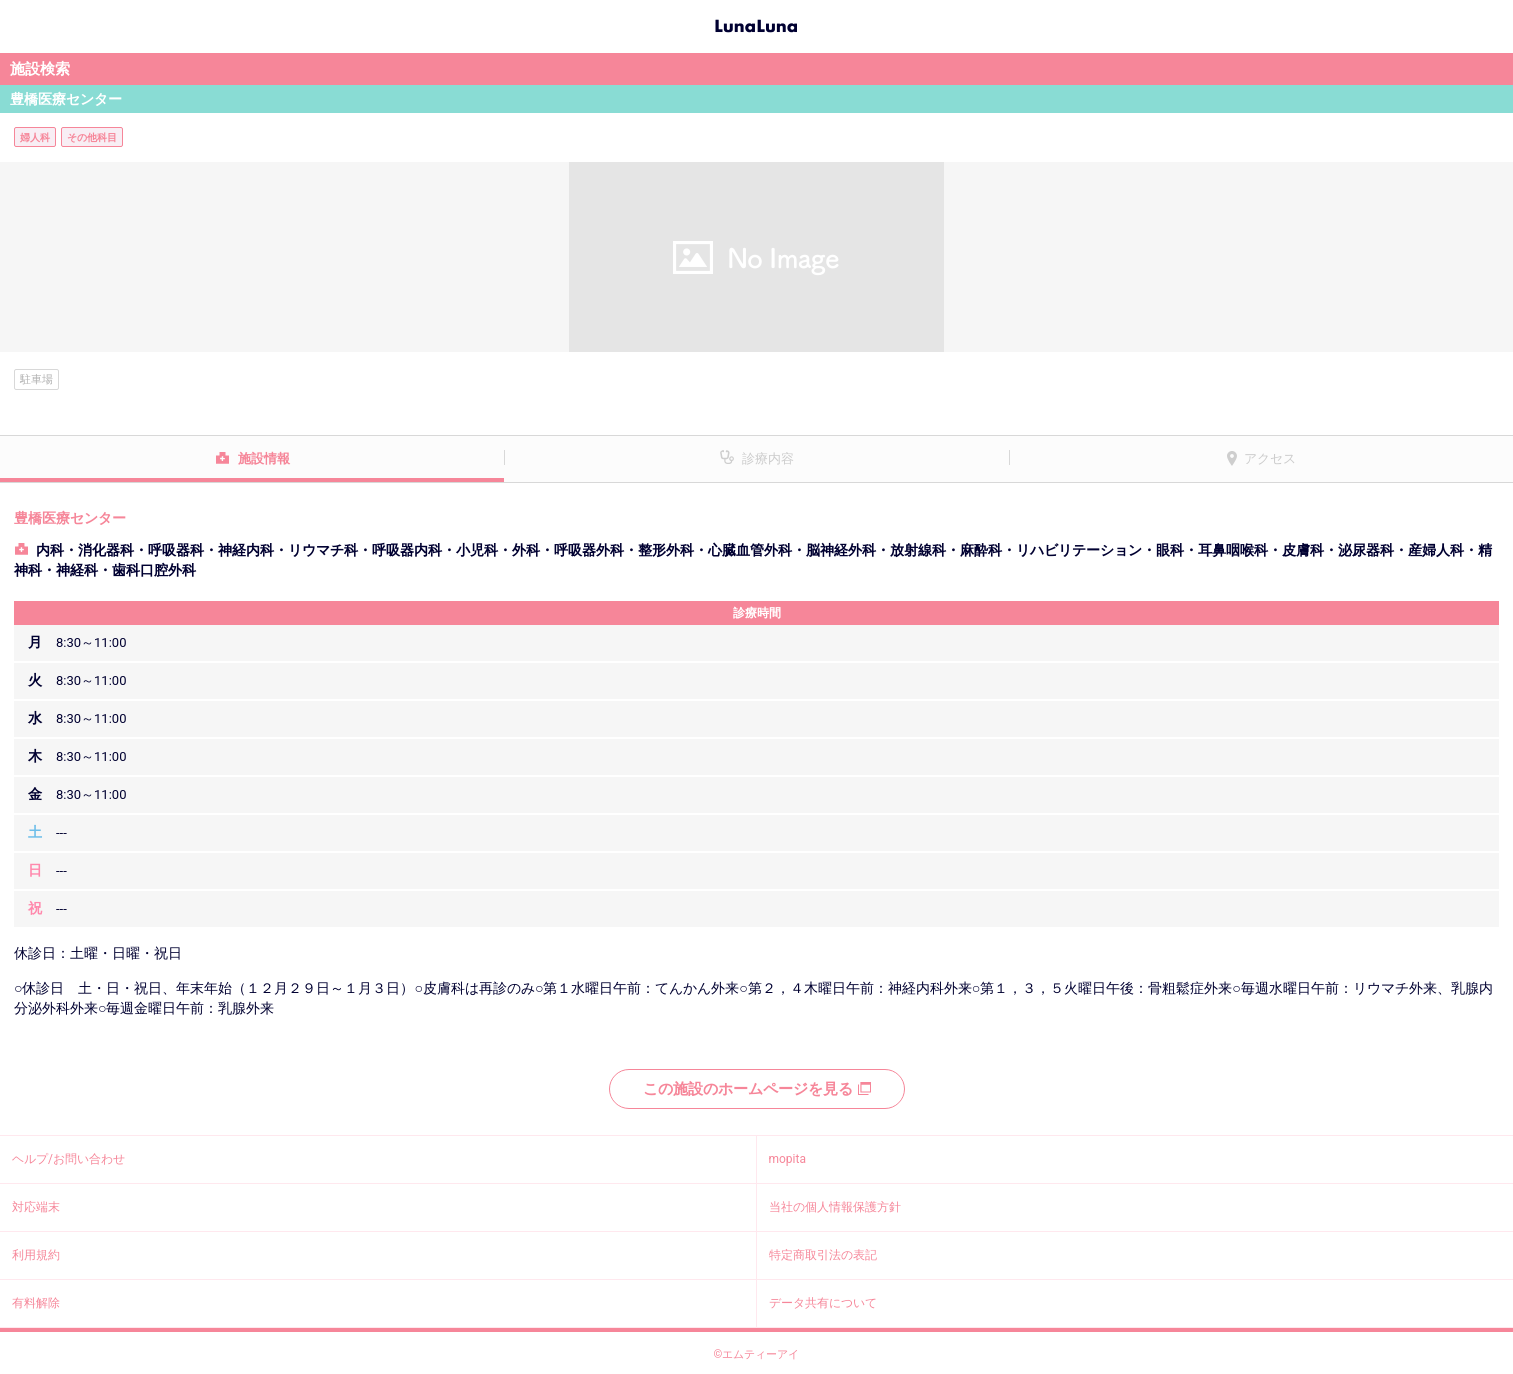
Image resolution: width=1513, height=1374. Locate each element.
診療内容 (768, 458)
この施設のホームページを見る (757, 1089)
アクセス (1270, 458)
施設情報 (264, 458)
